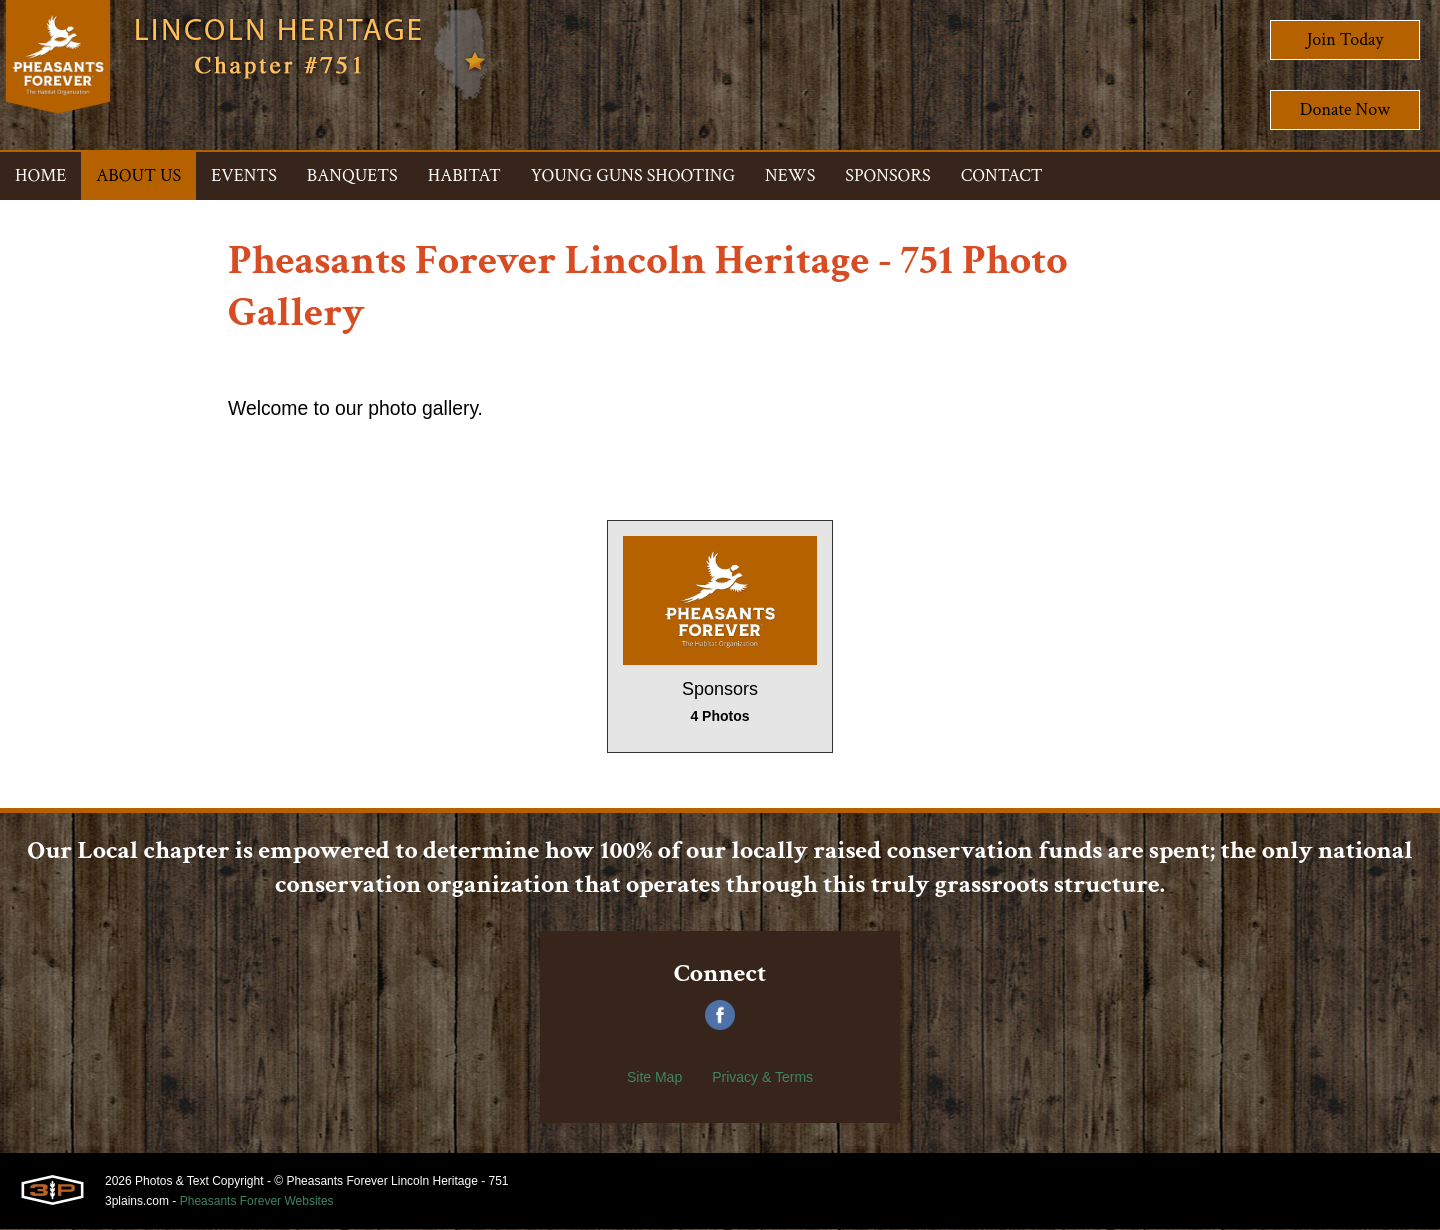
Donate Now (1345, 109)
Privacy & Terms (762, 1078)
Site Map (654, 1078)
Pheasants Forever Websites (257, 1202)
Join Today (1345, 39)
